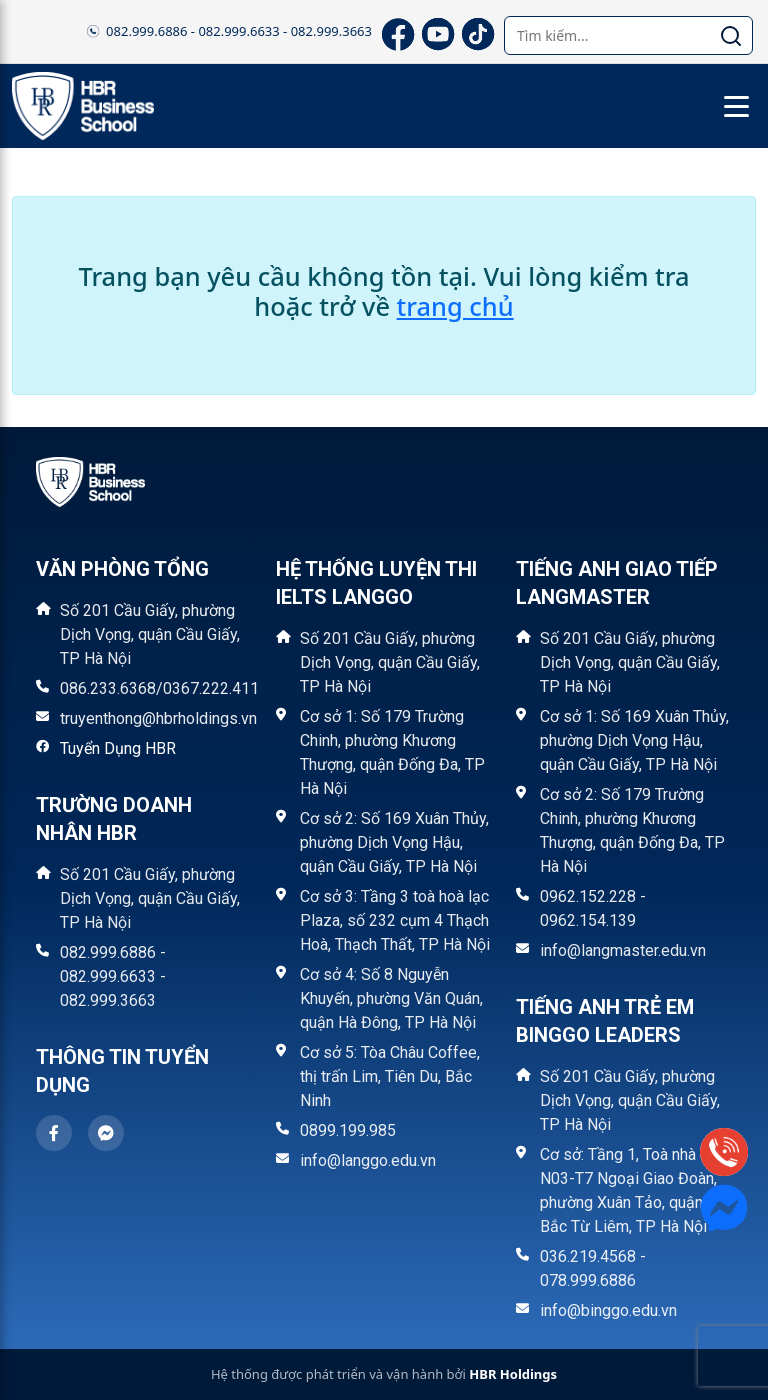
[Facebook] (396, 32)
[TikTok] (476, 32)
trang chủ (455, 306)
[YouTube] (436, 32)
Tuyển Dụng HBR (118, 748)
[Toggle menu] (736, 106)
